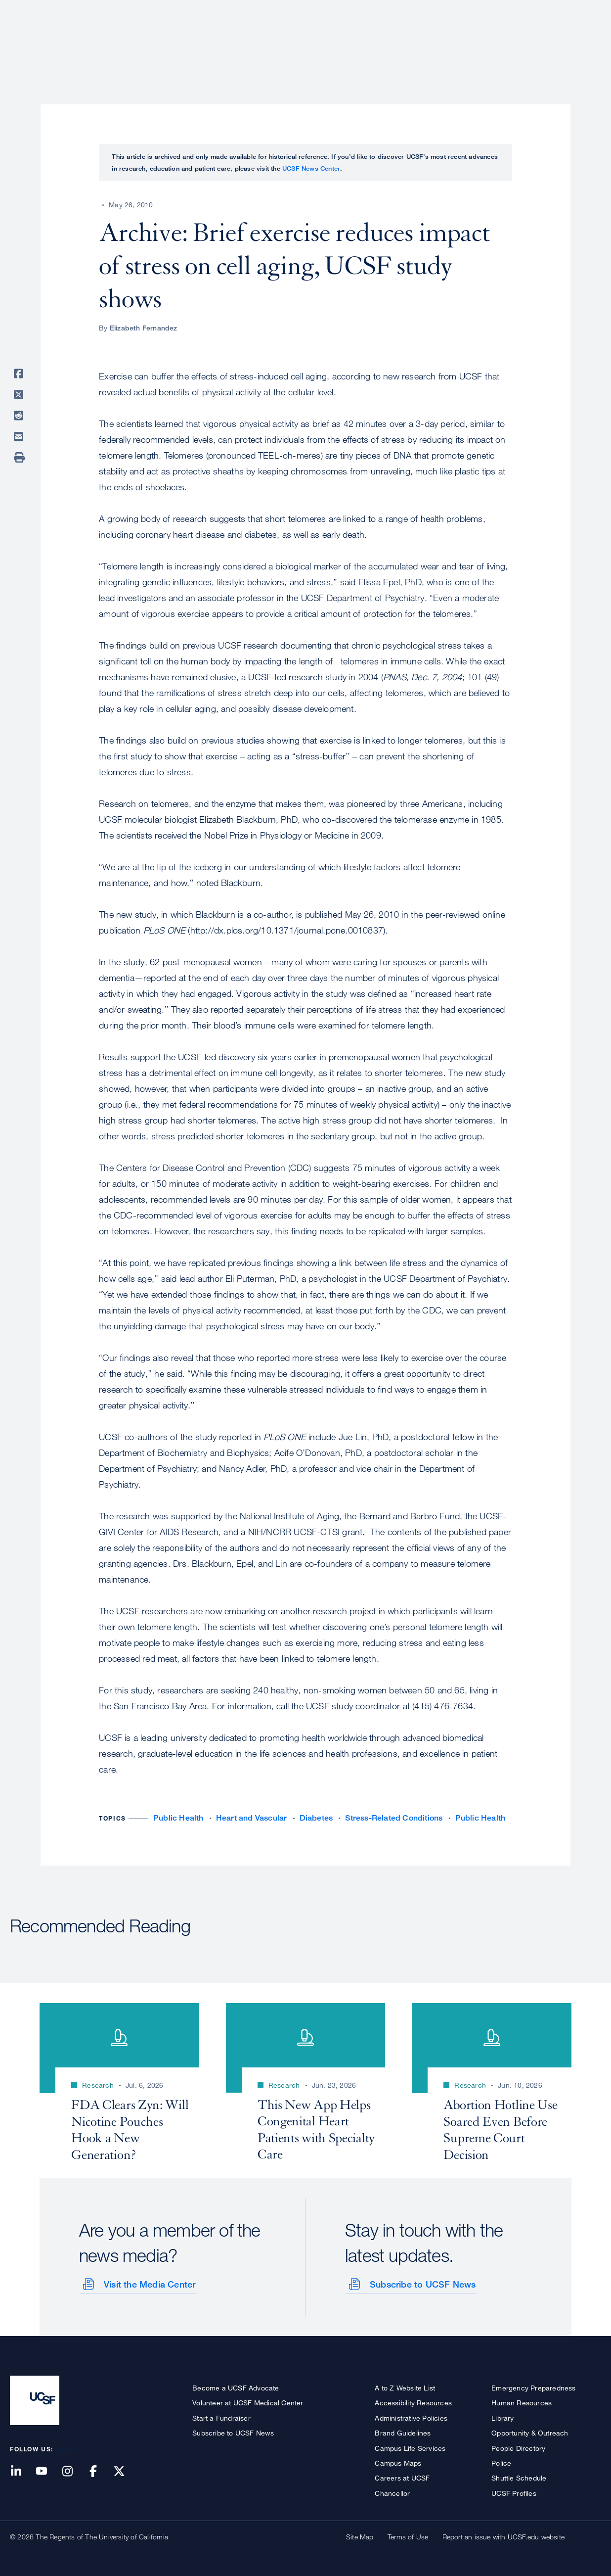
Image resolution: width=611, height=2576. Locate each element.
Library (502, 2417)
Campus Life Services (410, 2447)
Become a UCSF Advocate (235, 2387)
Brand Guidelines (403, 2432)
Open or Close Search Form (583, 42)
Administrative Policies (411, 2417)
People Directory (518, 2447)
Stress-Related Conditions (393, 1818)
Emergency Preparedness (533, 2387)
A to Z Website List (405, 2387)
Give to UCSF (563, 10)
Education (462, 42)
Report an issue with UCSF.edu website (503, 2535)
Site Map (360, 2535)
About (288, 42)
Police (501, 2462)
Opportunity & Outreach (529, 2432)
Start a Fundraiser (221, 2417)
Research (405, 42)
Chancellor (392, 2492)
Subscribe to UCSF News (422, 2283)
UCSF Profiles (513, 2492)
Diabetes (316, 1818)
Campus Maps (398, 2462)
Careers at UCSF (402, 2477)
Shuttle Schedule (518, 2477)
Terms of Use (408, 2535)
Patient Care (343, 42)
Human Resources (521, 2401)
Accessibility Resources (413, 2401)
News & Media (528, 42)
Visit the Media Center (148, 2283)
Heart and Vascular (251, 1818)
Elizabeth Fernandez (143, 328)
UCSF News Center (311, 168)
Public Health (178, 1818)
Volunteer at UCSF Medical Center (247, 2401)
